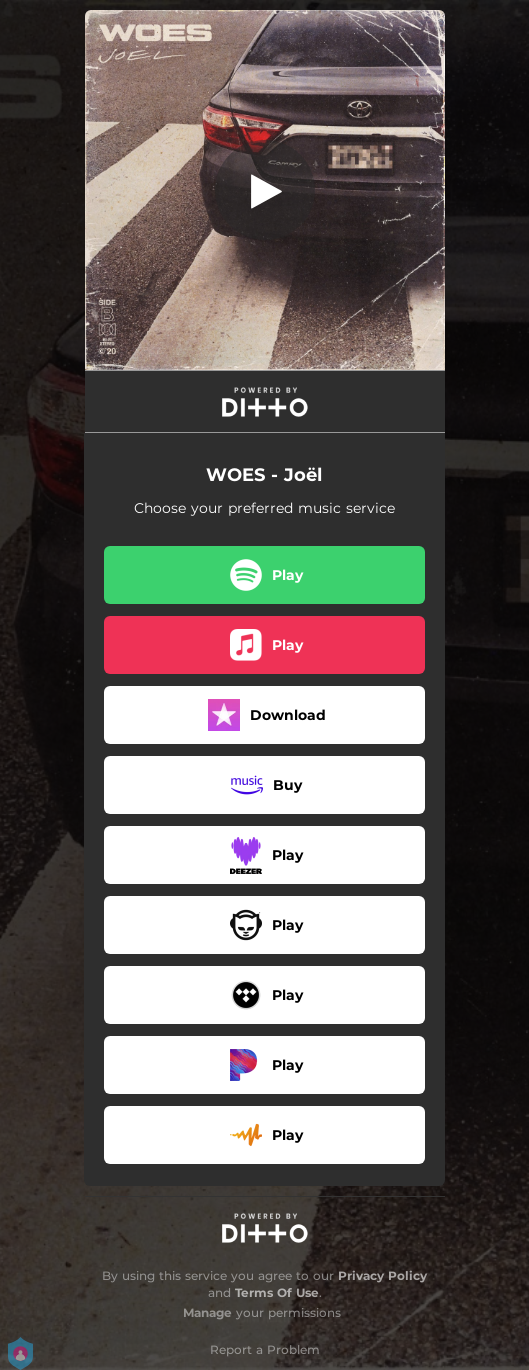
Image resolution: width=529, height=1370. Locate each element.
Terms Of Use (277, 1292)
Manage (207, 1312)
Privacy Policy (382, 1275)
